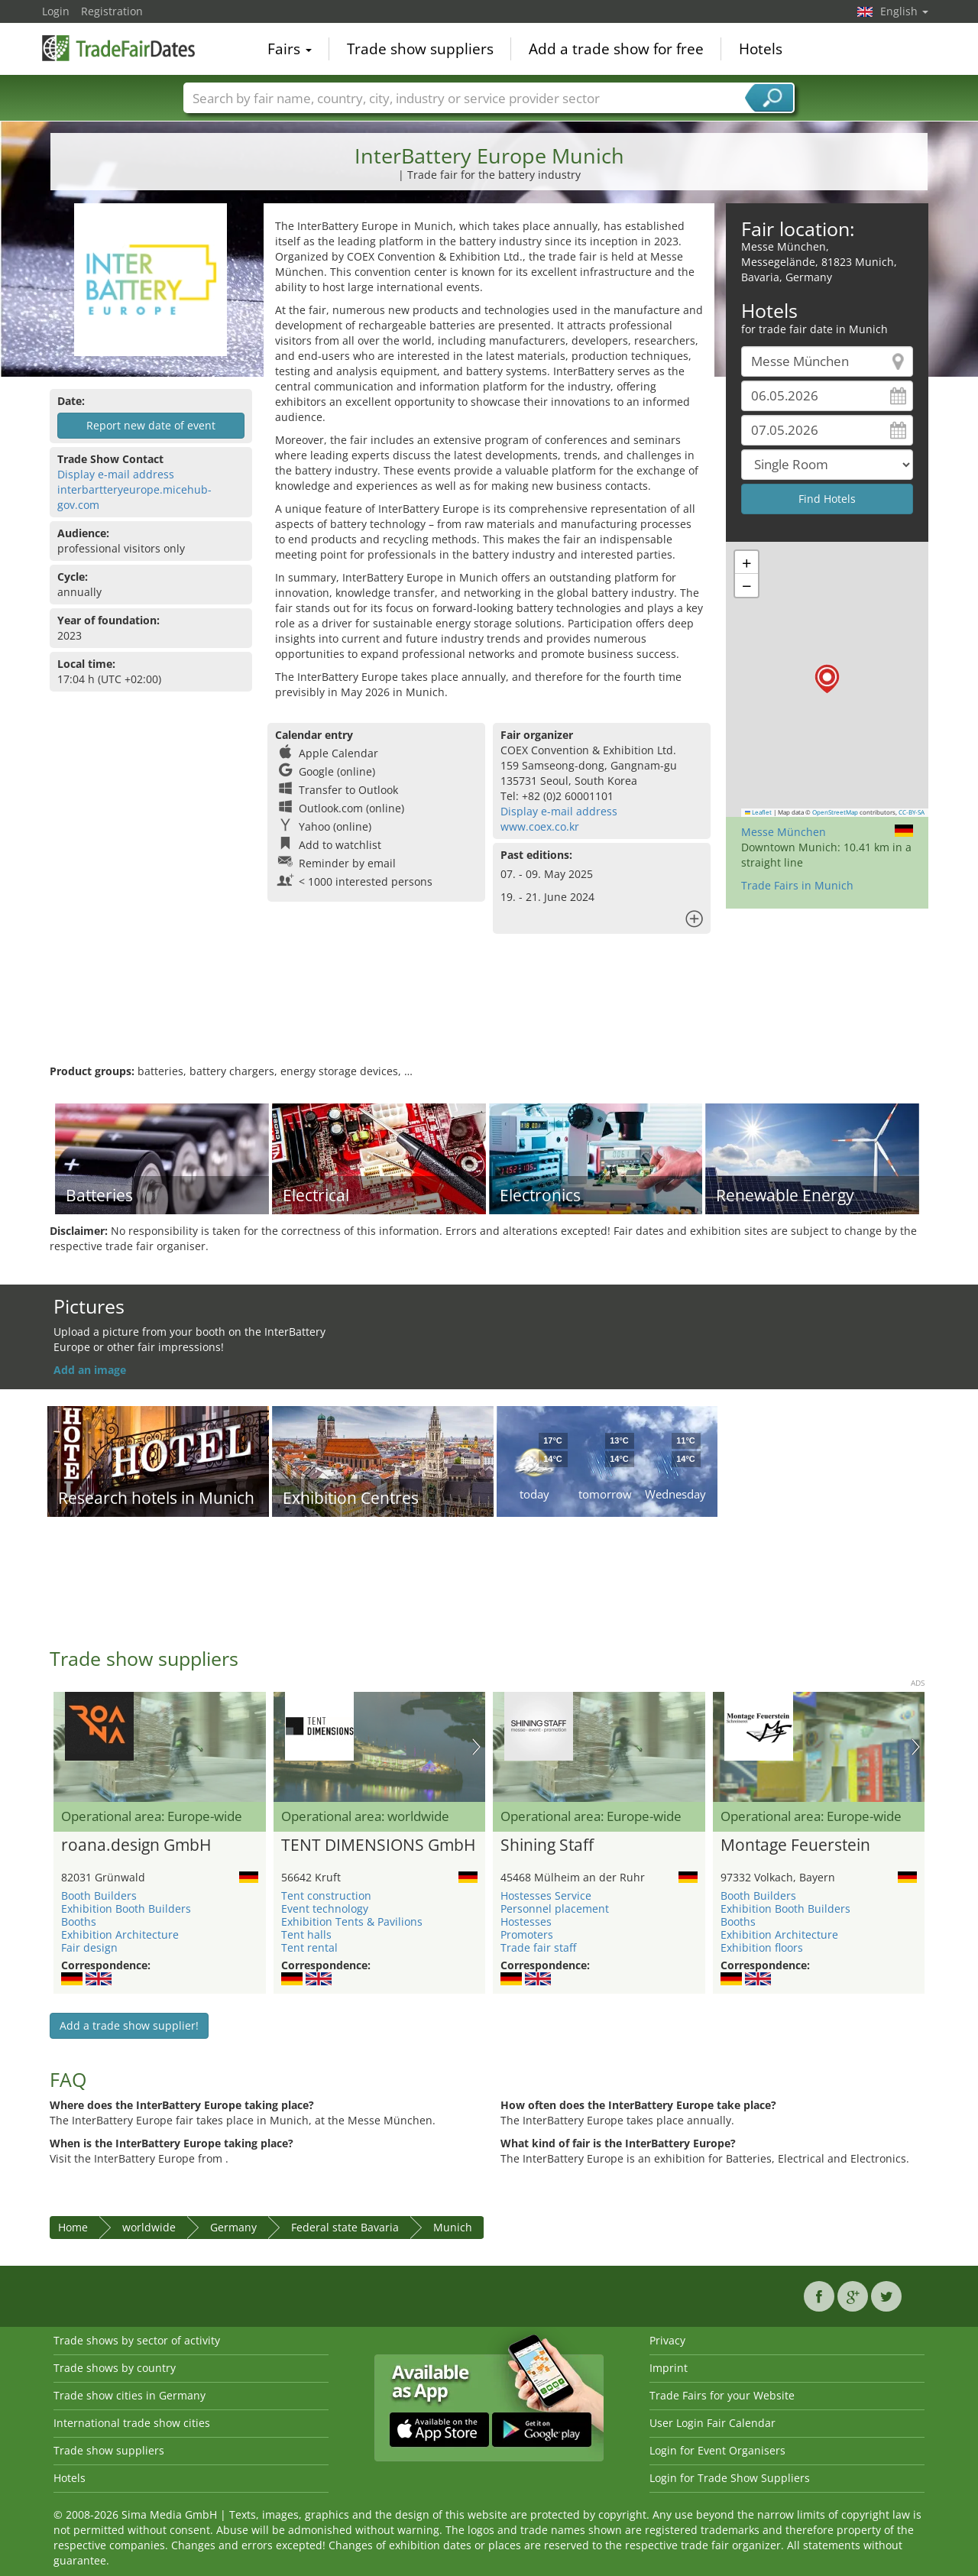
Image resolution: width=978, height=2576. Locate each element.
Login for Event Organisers (717, 2450)
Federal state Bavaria (345, 2227)
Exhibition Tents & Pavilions (352, 1921)
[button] (827, 679)
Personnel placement (554, 1908)
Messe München (783, 832)
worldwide (149, 2227)
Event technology (324, 1908)
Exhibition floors (762, 1947)
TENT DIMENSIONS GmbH (378, 1845)
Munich (452, 2227)
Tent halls (306, 1934)
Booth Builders (99, 1895)
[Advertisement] (489, 1014)
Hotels (760, 49)
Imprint (668, 2368)
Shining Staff (547, 1845)
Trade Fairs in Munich (797, 885)
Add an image (89, 1370)
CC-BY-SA (912, 812)
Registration (112, 11)
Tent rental (309, 1947)
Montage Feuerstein (795, 1845)
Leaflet (758, 812)
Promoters (526, 1934)
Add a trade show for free (616, 49)
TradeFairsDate (118, 47)
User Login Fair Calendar (712, 2423)
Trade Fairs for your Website (722, 2395)
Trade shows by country (114, 2368)
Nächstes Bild (476, 1747)
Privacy (667, 2340)
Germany (233, 2227)
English (904, 11)
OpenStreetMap (835, 812)
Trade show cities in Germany (129, 2395)
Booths (78, 1921)
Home (73, 2227)
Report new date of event (150, 425)
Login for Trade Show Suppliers (729, 2478)
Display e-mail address (115, 474)
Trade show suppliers (420, 49)
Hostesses (526, 1921)
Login (56, 11)
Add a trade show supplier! (129, 2025)
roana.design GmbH (136, 1845)
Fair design (89, 1947)
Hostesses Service (545, 1895)
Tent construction (326, 1895)
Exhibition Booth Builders (126, 1908)
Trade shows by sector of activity (136, 2340)
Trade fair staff (538, 1947)
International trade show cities (131, 2423)
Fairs (289, 49)
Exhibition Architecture (120, 1934)
